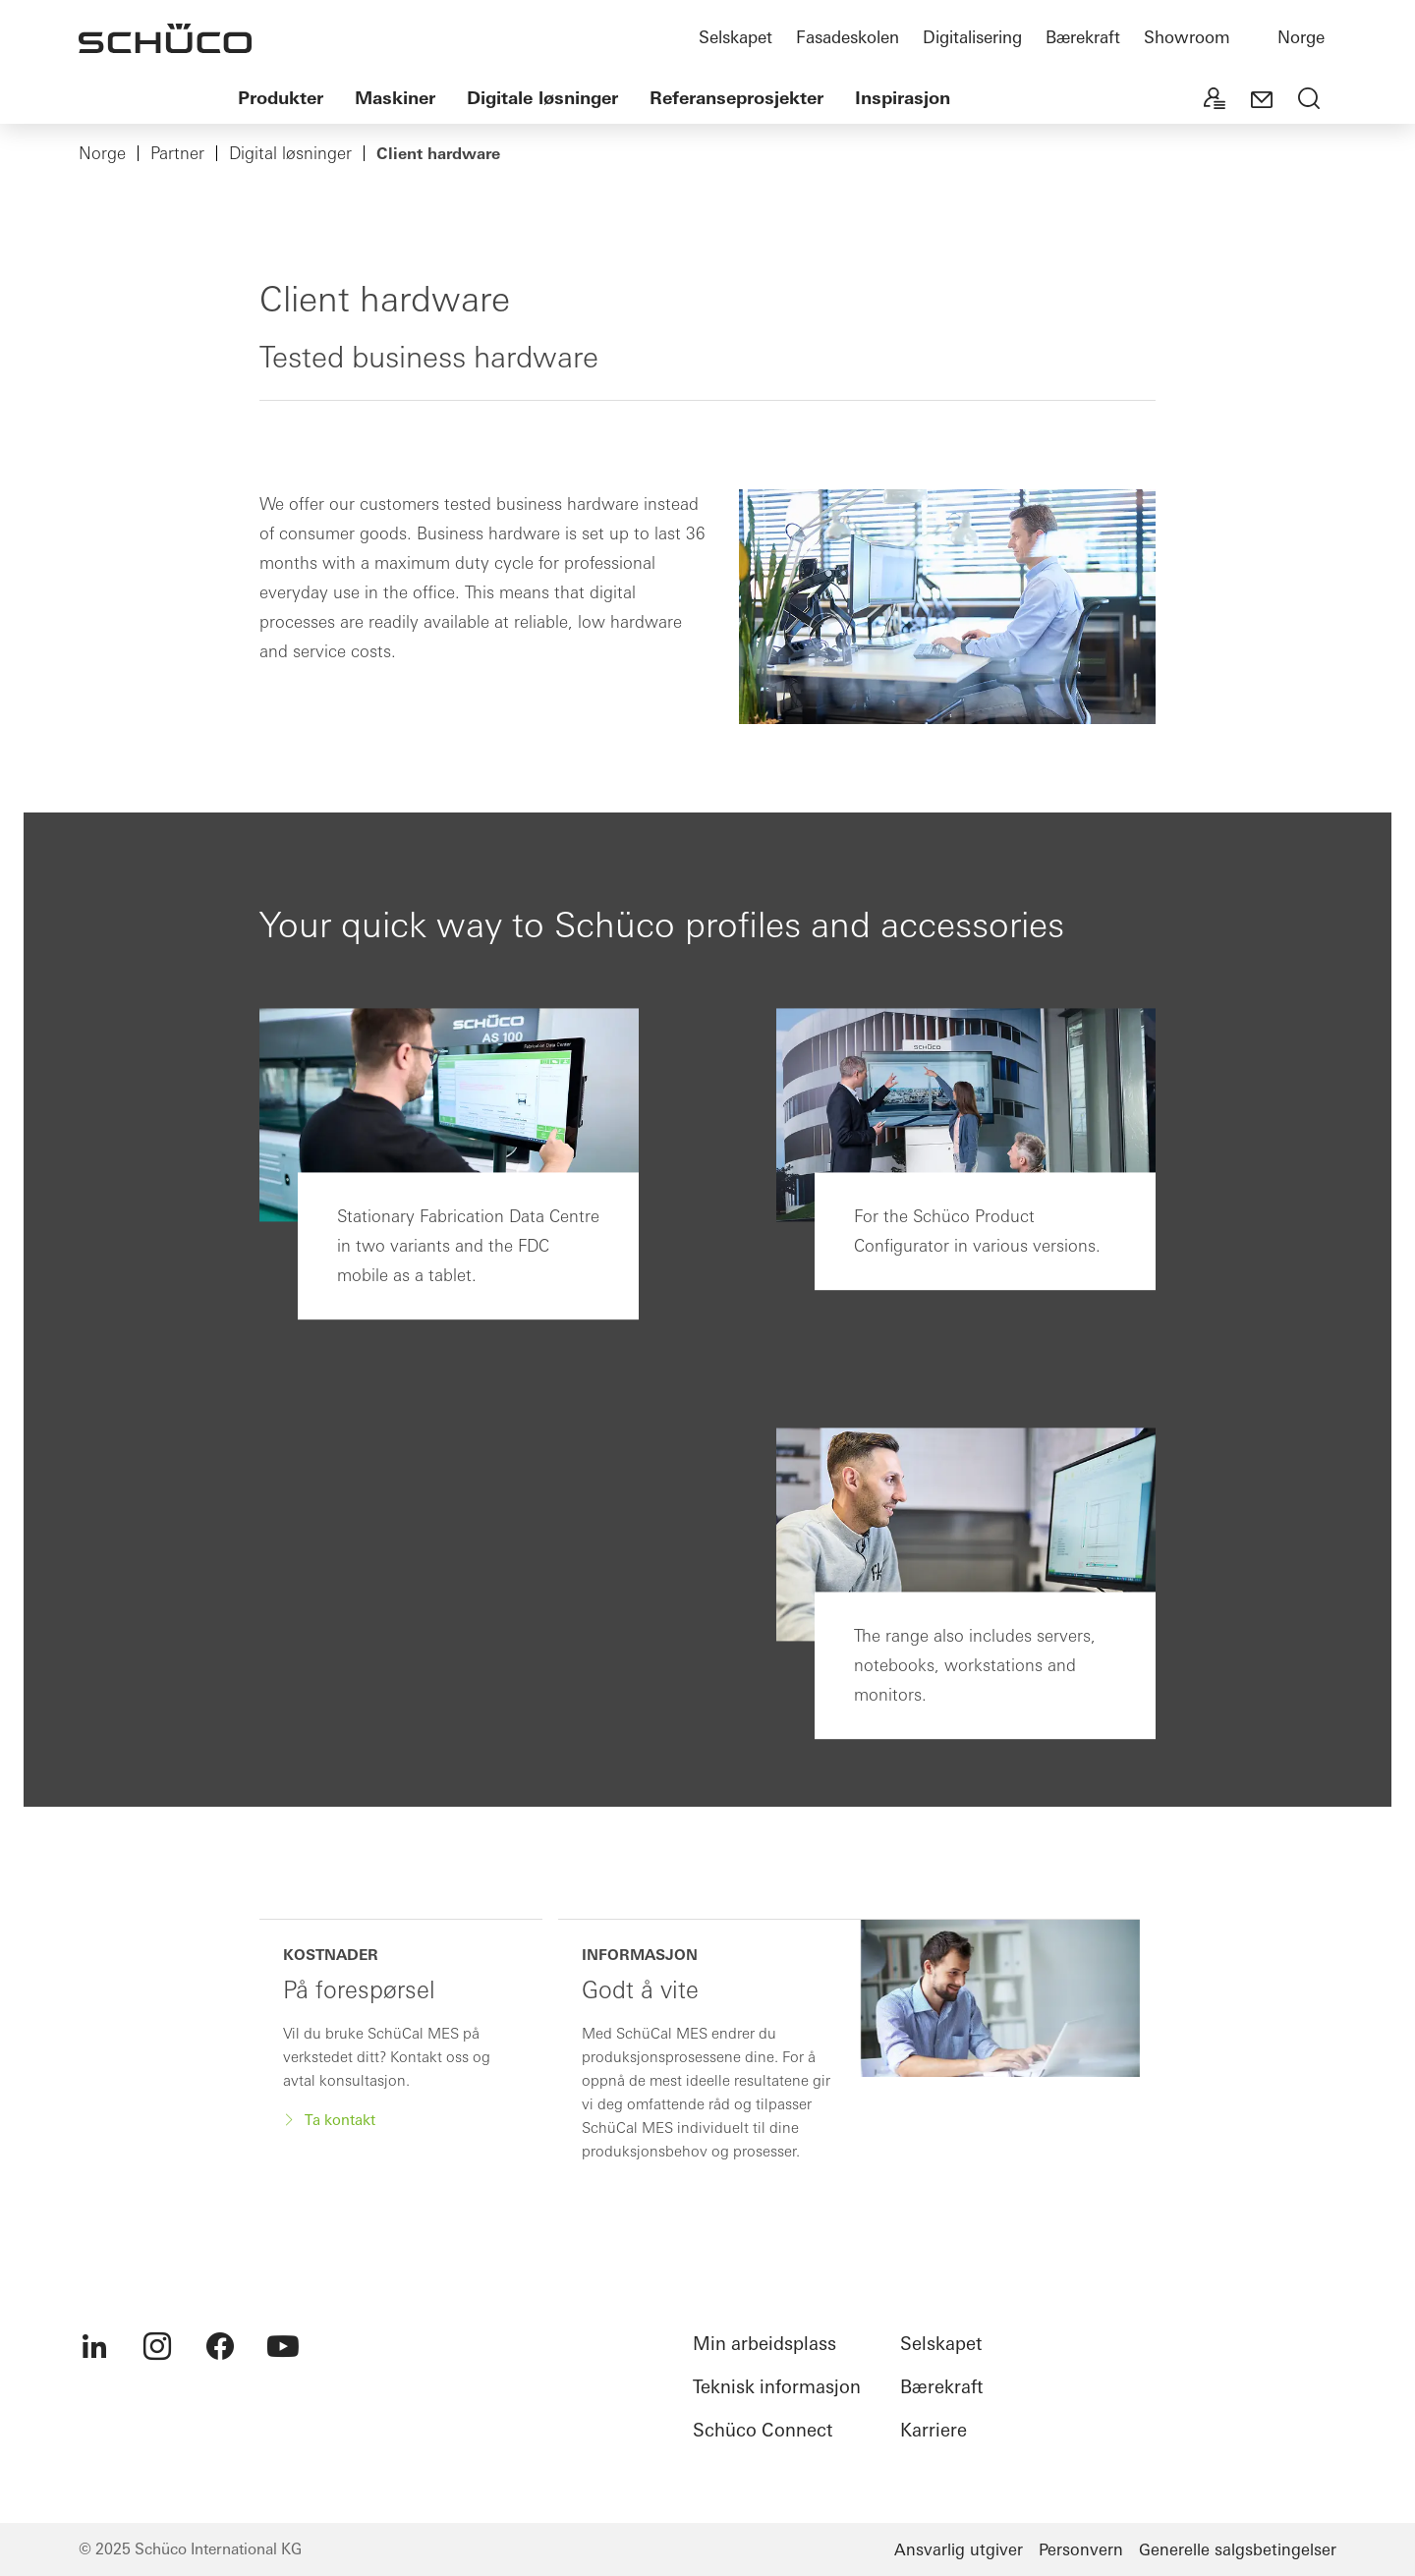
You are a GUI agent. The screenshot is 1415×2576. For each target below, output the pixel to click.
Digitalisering (972, 37)
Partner (177, 153)
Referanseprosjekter (736, 97)
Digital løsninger (290, 153)
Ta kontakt (338, 2119)
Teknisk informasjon (777, 2387)
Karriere (933, 2430)
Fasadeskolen (847, 37)
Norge (1301, 37)
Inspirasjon (902, 97)
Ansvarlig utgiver (958, 2549)
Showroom (1187, 37)
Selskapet (735, 37)
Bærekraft (1083, 37)
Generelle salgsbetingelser (1237, 2549)
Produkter (280, 97)
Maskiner (395, 97)
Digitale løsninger (542, 97)
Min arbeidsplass (764, 2343)
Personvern (1081, 2549)
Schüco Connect (762, 2430)
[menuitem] (94, 2346)
